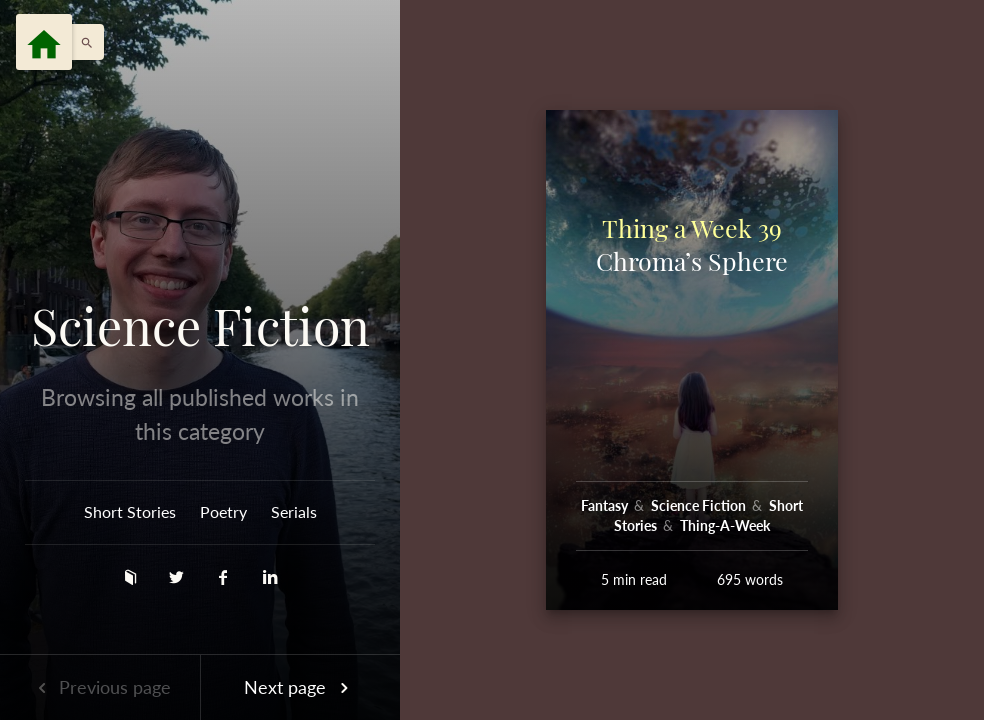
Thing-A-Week (725, 525)
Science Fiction (200, 326)
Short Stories (130, 511)
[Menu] (44, 42)
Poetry (223, 511)
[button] (82, 42)
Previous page (100, 687)
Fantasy (606, 505)
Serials (294, 511)
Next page (300, 687)
